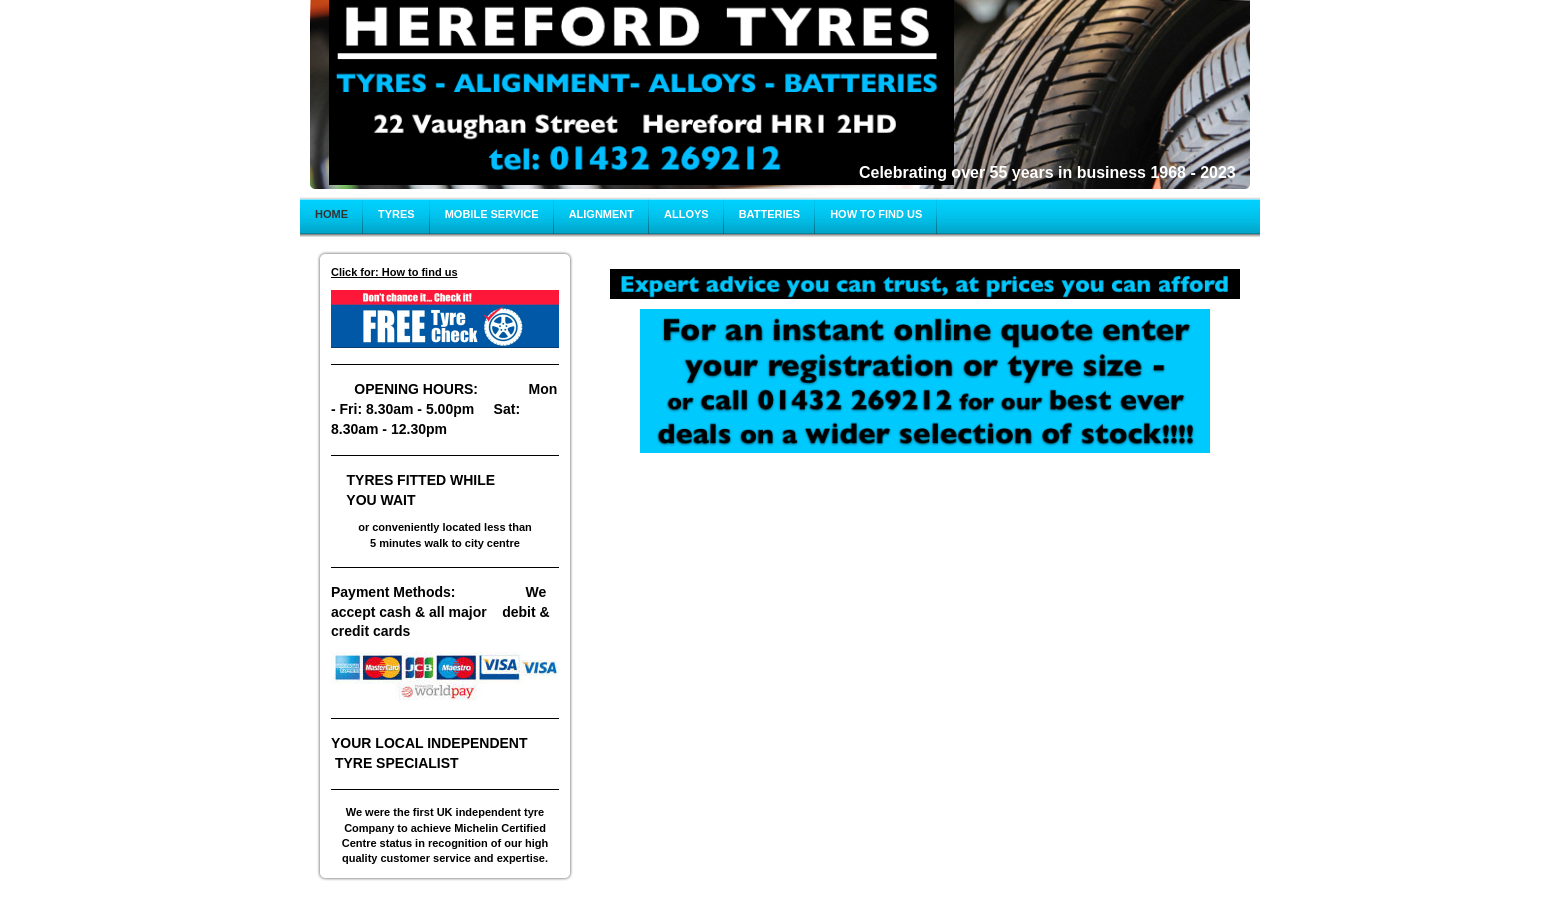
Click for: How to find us (394, 272)
